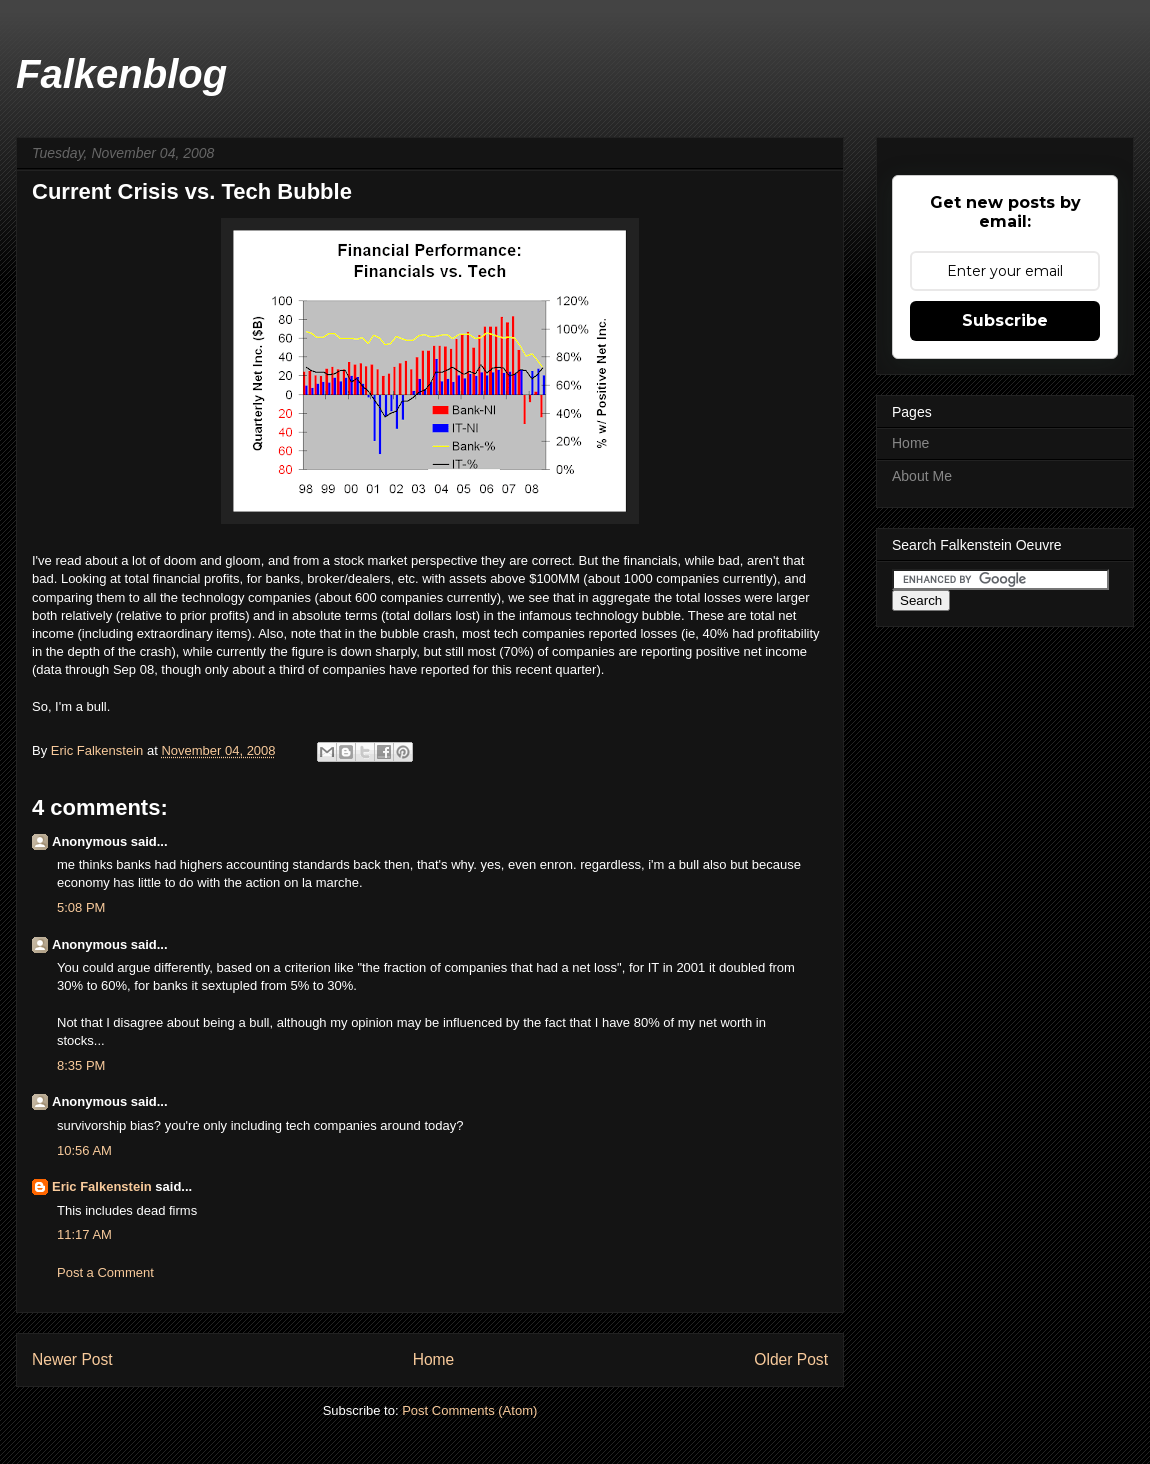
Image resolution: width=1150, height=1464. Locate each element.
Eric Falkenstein (102, 1186)
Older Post (791, 1359)
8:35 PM (81, 1065)
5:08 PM (81, 907)
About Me (922, 476)
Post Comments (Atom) (469, 1410)
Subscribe (1005, 320)
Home (434, 1359)
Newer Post (72, 1359)
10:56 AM (84, 1150)
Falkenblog (121, 74)
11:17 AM (84, 1234)
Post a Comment (105, 1272)
